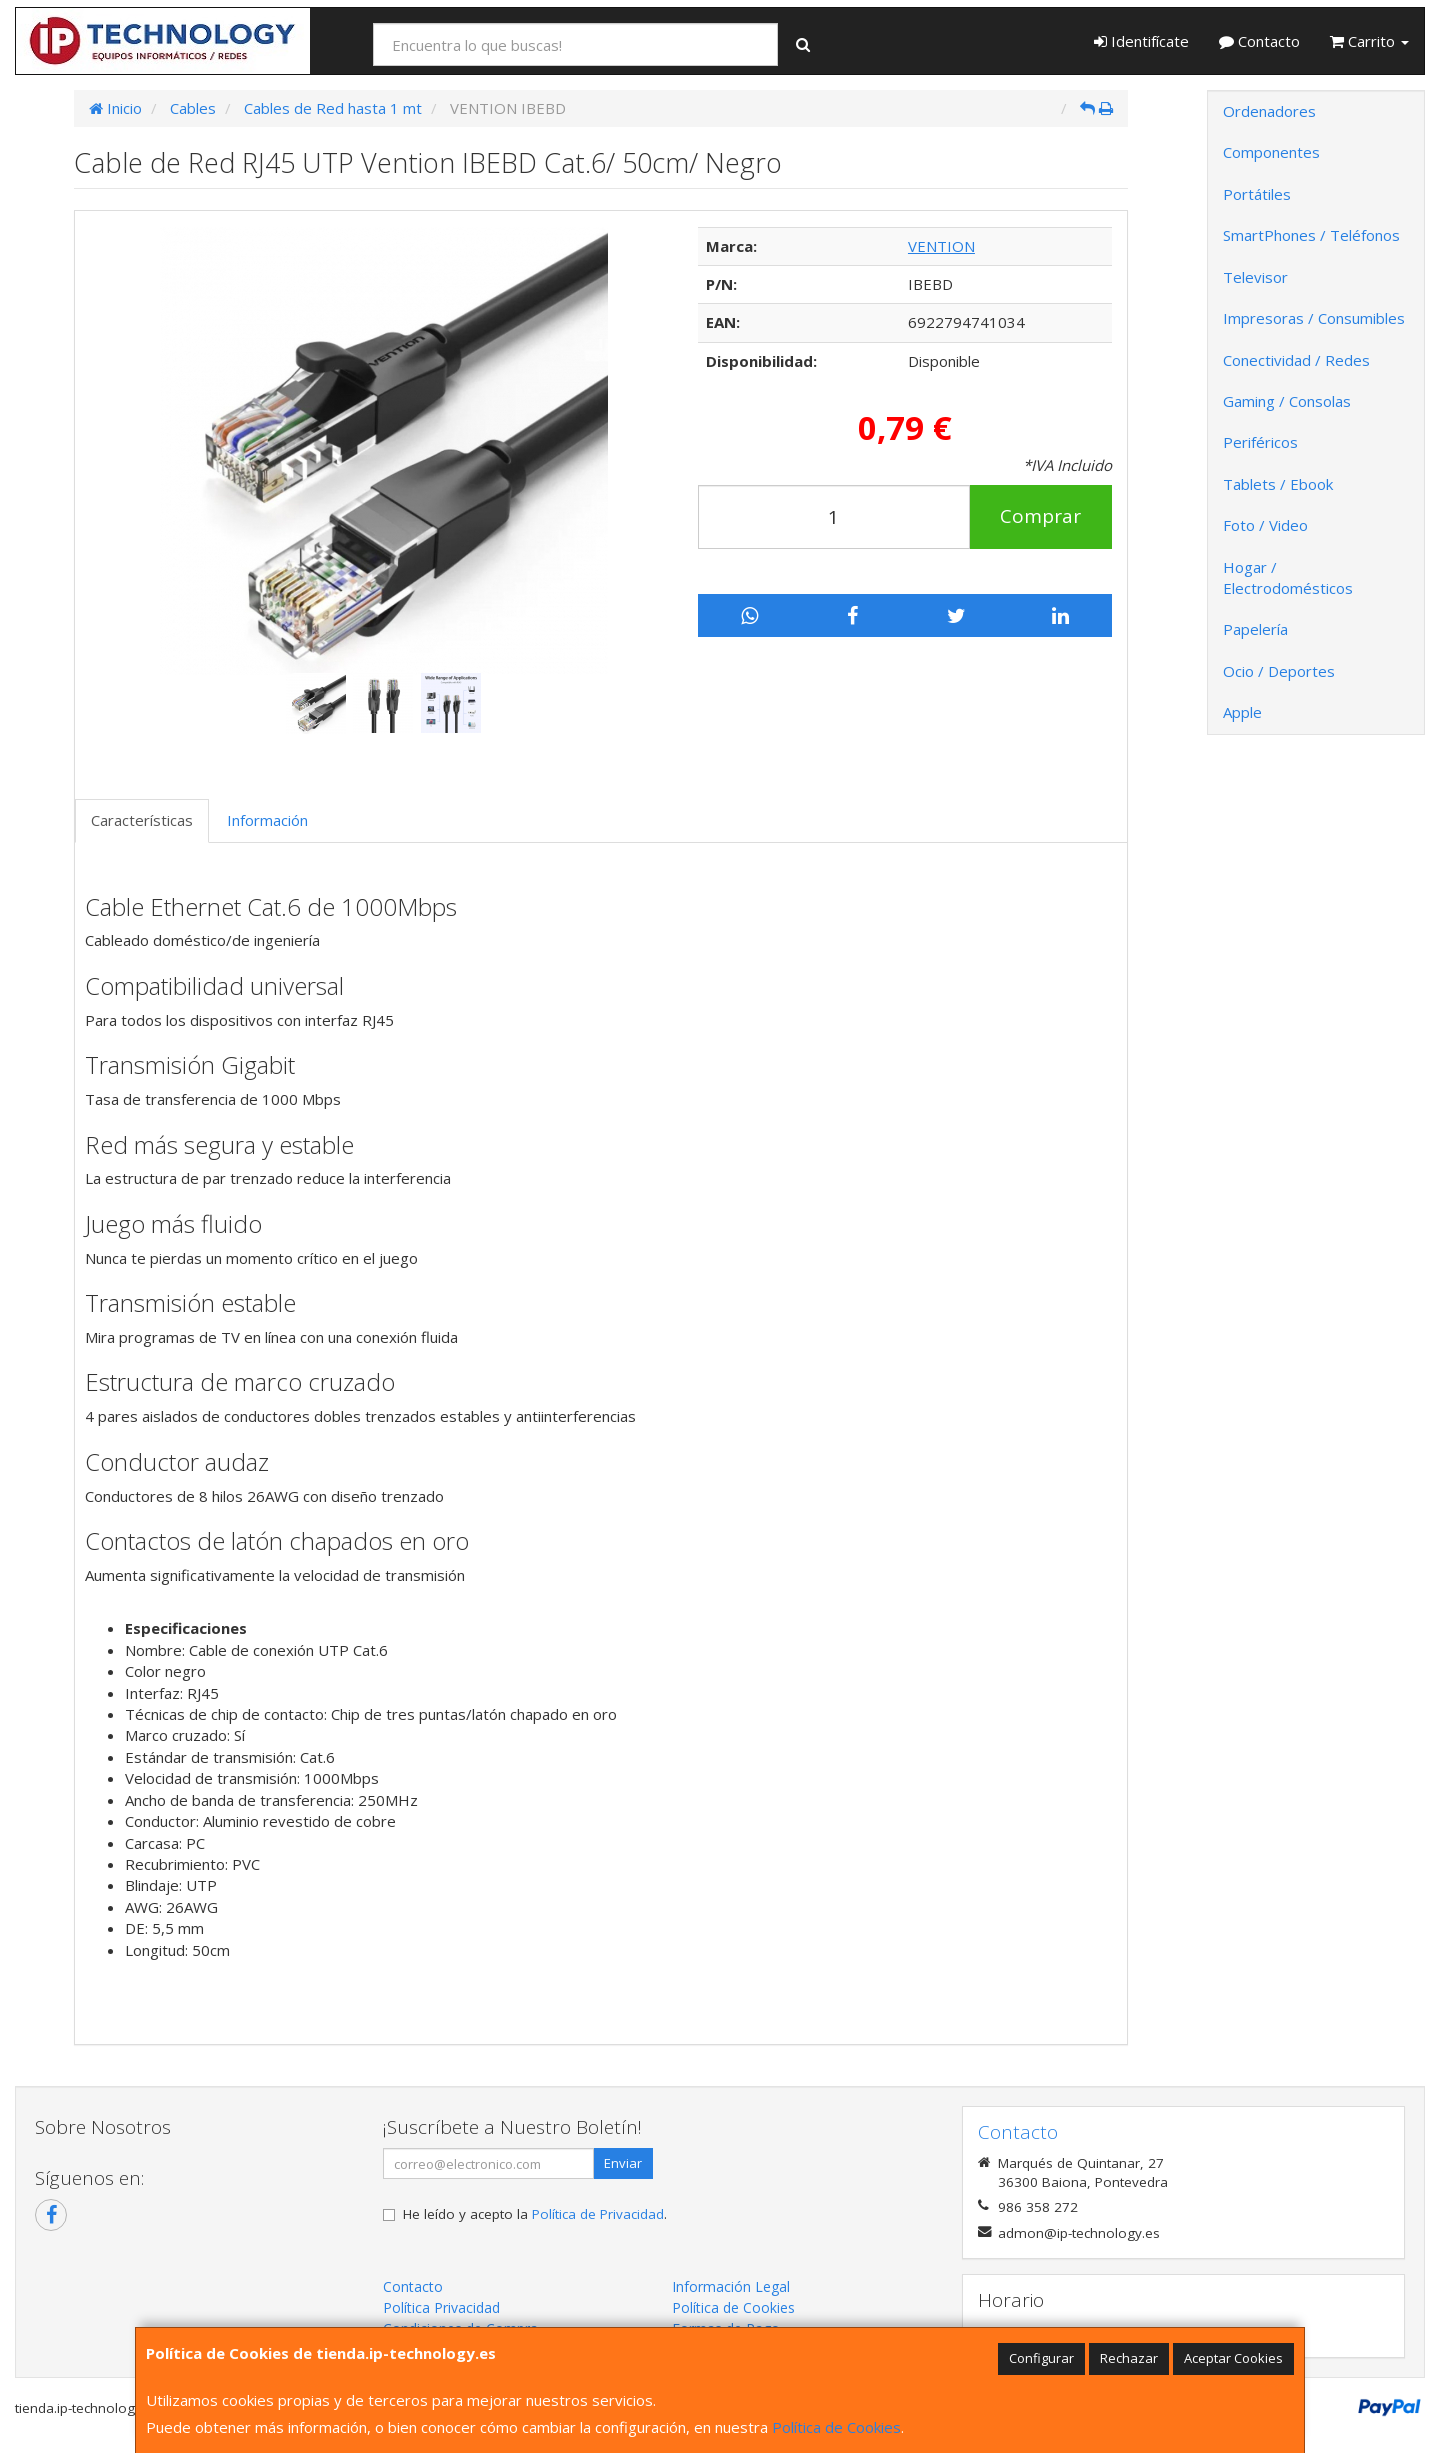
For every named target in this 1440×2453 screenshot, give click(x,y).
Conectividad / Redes (1296, 360)
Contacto (1259, 41)
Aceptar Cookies (1233, 2358)
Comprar (1040, 516)
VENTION (941, 246)
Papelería (1255, 629)
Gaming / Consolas (1287, 401)
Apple (1242, 712)
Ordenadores (1269, 111)
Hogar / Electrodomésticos (1288, 577)
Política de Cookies (836, 2427)
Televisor (1255, 277)
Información (267, 820)
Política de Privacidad (598, 2214)
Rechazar (1129, 2358)
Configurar (1041, 2358)
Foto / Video (1265, 525)
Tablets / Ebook (1278, 484)
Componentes (1271, 152)
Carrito (1369, 41)
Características (142, 820)
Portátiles (1257, 194)
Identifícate (1141, 41)
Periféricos (1260, 442)
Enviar (623, 2163)
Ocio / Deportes (1279, 671)
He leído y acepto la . (535, 2214)
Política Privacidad (441, 2307)
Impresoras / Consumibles (1314, 318)
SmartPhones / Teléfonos (1311, 235)
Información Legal (731, 2286)
